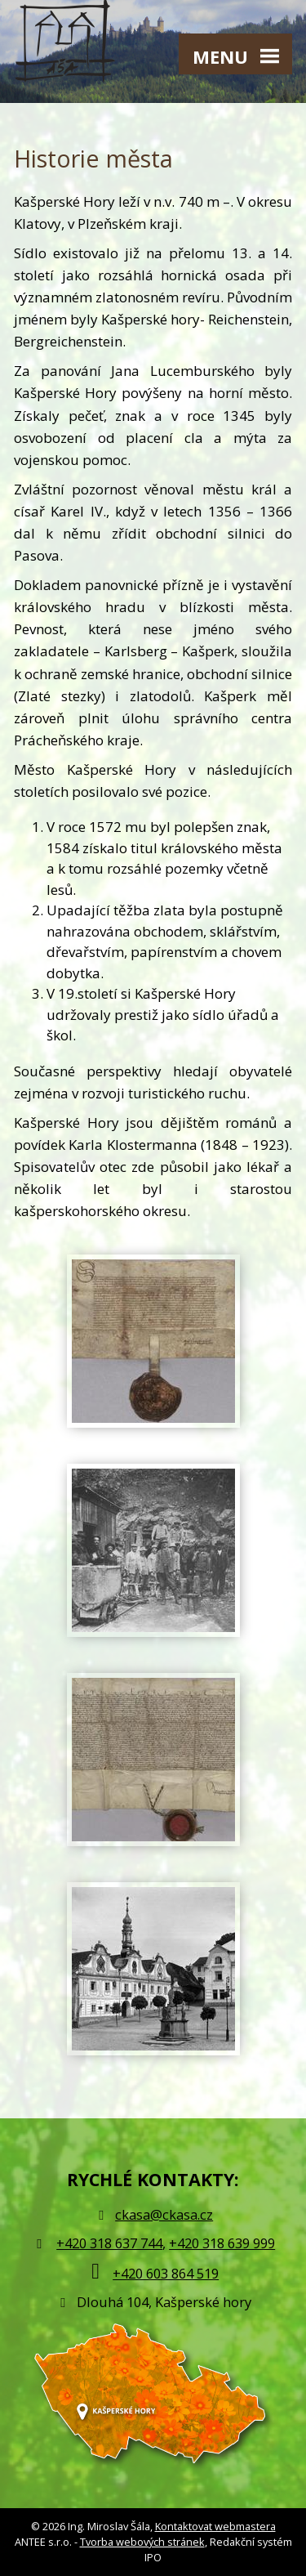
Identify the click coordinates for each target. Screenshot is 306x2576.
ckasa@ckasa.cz (153, 2214)
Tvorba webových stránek (142, 2541)
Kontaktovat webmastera (215, 2526)
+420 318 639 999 (222, 2243)
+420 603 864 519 (166, 2273)
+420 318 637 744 (109, 2243)
